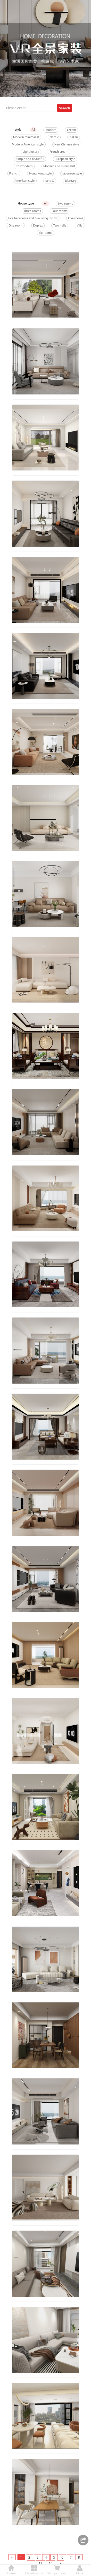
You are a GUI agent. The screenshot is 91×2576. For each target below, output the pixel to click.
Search (64, 108)
